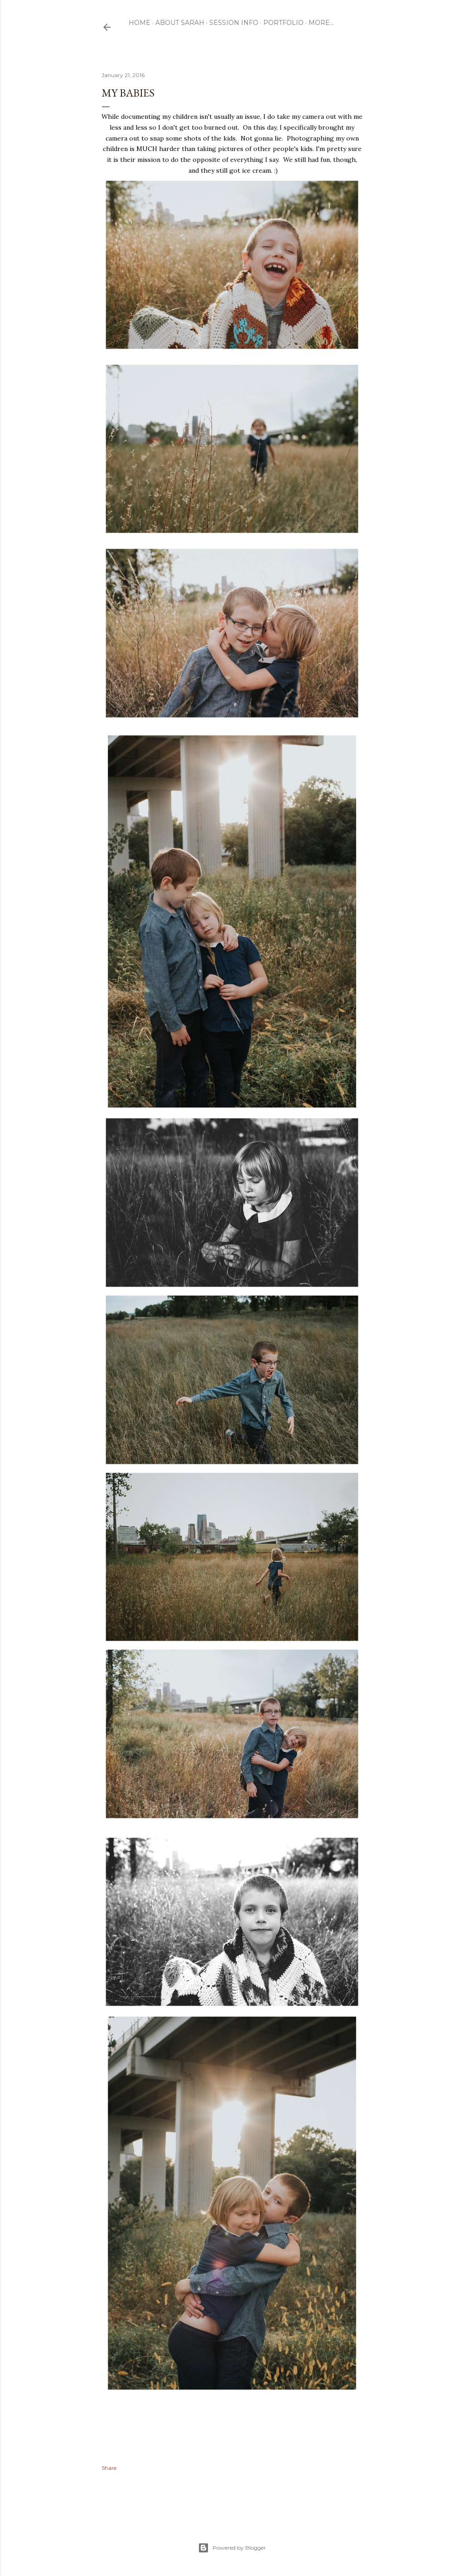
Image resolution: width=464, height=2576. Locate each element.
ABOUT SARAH (179, 23)
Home (139, 23)
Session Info (233, 23)
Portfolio (283, 23)
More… (321, 23)
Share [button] (109, 2467)
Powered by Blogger (232, 2547)
